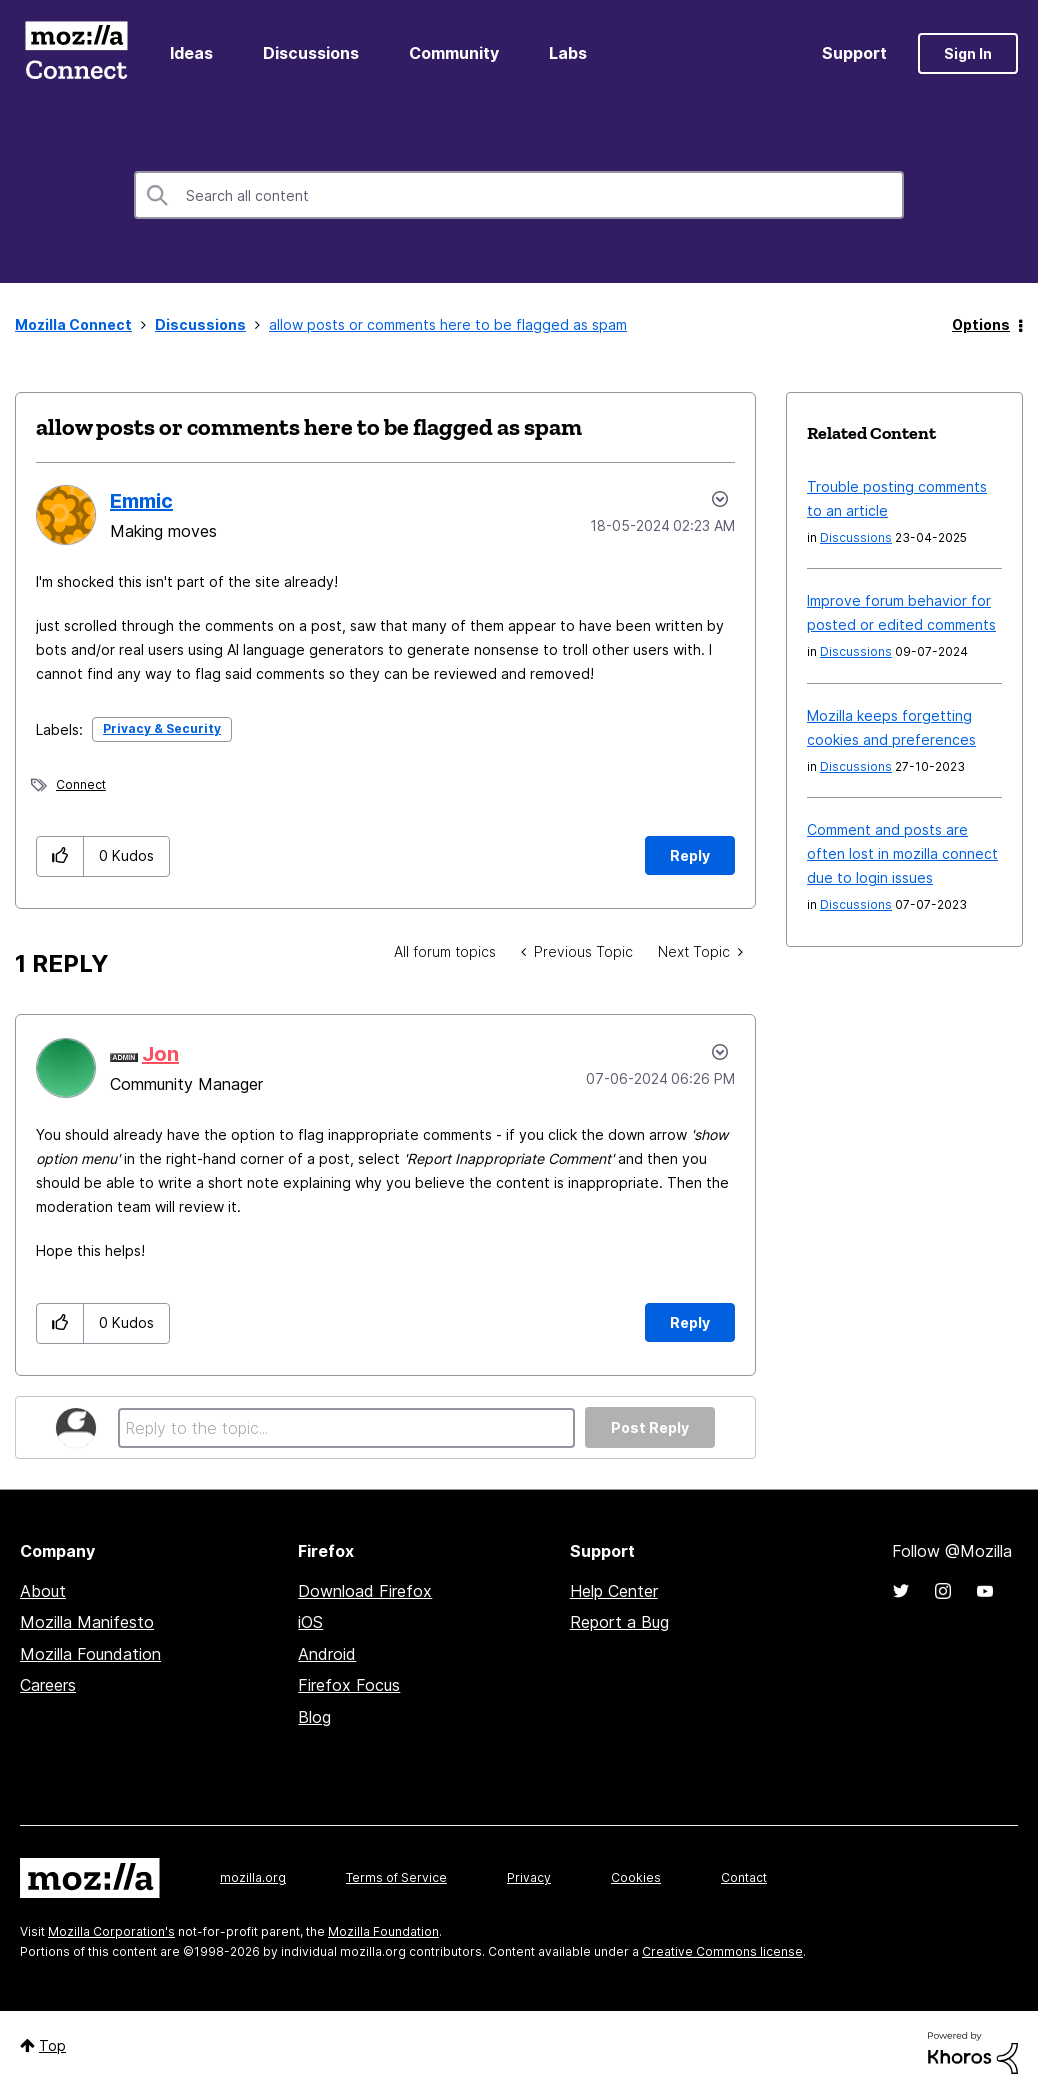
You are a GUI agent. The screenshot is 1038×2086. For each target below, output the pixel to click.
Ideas (191, 53)
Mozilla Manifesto (87, 1622)
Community (454, 53)
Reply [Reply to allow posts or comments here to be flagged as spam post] (690, 855)
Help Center (614, 1591)
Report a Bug (619, 1622)
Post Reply (650, 1427)
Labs (568, 53)
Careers (48, 1685)
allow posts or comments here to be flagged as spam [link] (448, 324)
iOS (310, 1622)
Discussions (311, 53)
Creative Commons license (722, 1951)
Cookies (636, 1877)
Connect (81, 784)
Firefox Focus (349, 1685)
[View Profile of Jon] (160, 1054)
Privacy (529, 1877)
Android (327, 1654)
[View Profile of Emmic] (141, 501)
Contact (744, 1877)
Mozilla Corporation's (111, 1931)
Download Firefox (365, 1591)
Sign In (968, 53)
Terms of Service (396, 1877)
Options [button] (981, 324)
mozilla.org (253, 1877)
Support (854, 53)
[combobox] (519, 195)
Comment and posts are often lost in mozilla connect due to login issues (902, 853)
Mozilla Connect (76, 53)
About (43, 1591)
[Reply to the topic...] (346, 1428)
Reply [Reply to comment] (690, 1322)
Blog (314, 1717)
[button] (60, 856)
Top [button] (52, 2045)
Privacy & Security (162, 728)
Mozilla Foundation (90, 1654)
